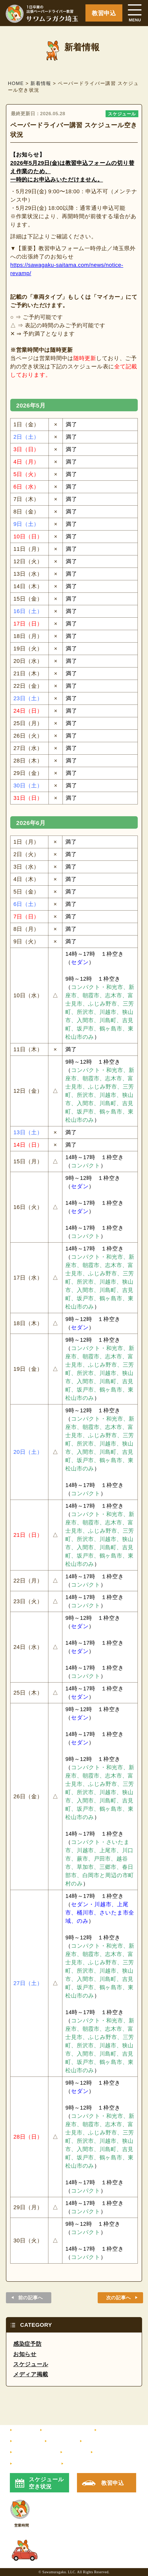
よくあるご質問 (31, 2452)
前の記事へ (30, 2297)
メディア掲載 (30, 2374)
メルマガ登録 (32, 2464)
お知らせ (25, 2354)
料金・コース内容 (63, 2430)
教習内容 (24, 2441)
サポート (59, 2441)
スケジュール (122, 113)
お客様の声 (96, 2441)
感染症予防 (27, 2344)
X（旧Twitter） (85, 2464)
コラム (72, 2452)
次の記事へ (118, 2297)
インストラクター (119, 2430)
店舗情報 (104, 2452)
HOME (21, 2430)
